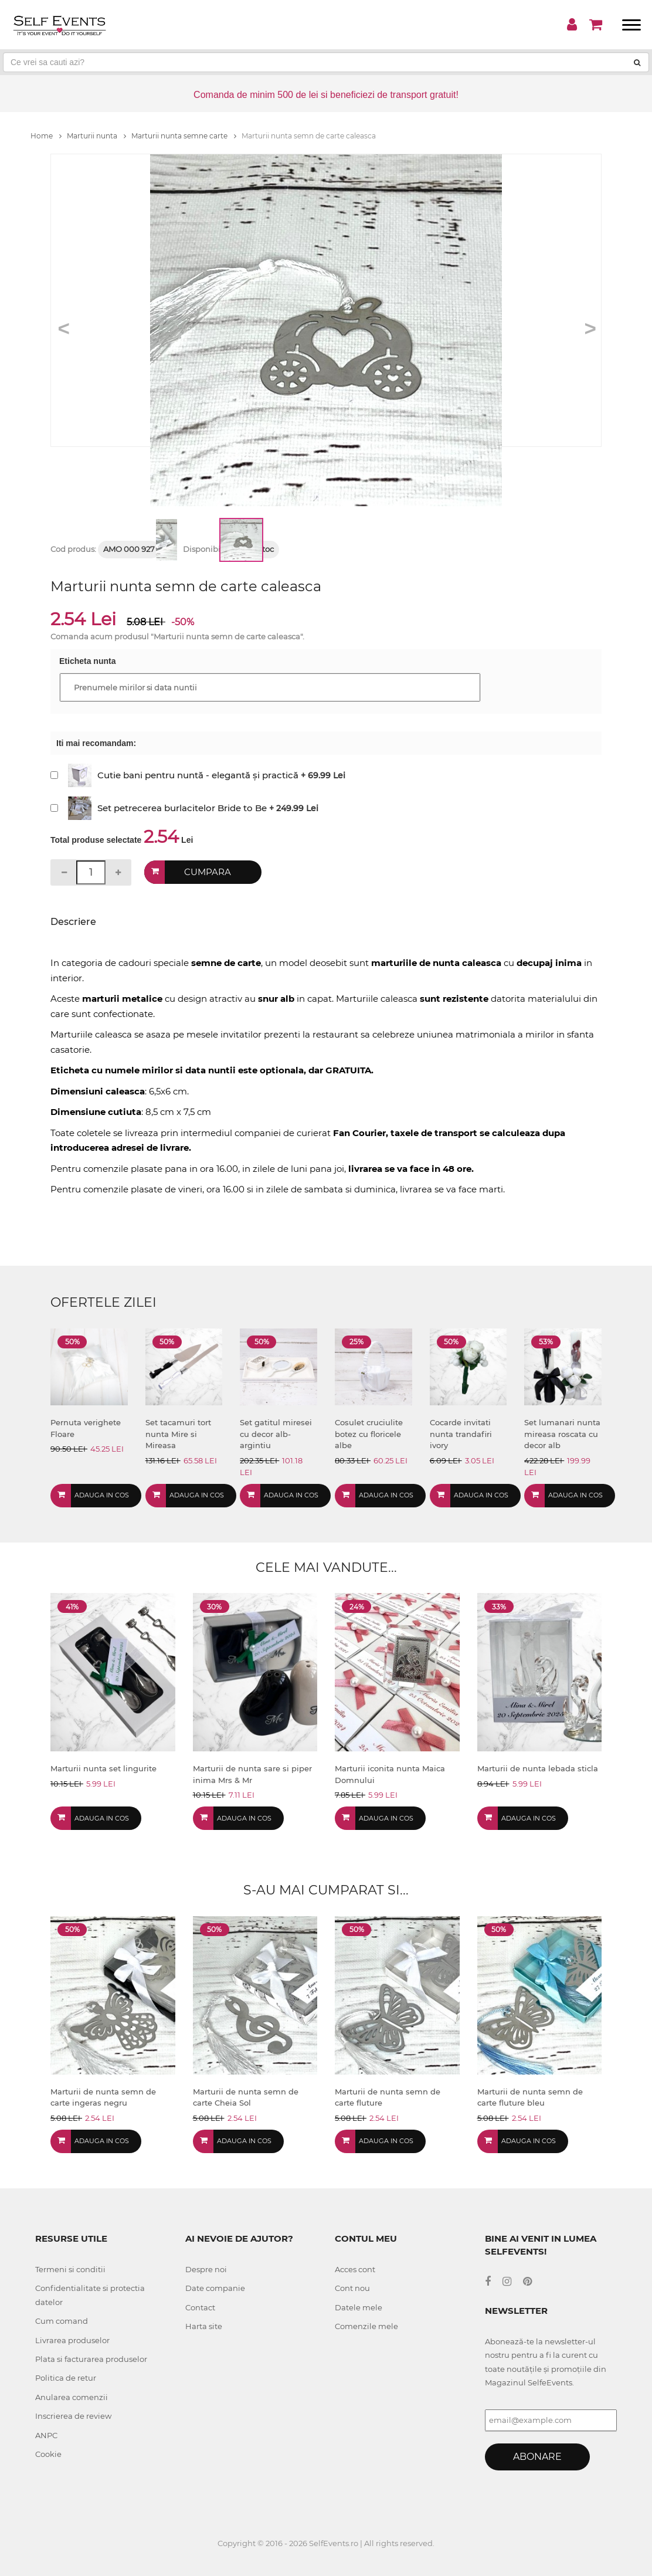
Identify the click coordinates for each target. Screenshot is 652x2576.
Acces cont (355, 2269)
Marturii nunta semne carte (183, 135)
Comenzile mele (366, 2326)
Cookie (48, 2454)
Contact (200, 2307)
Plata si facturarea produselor (91, 2359)
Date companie (215, 2288)
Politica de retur (65, 2377)
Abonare (537, 2456)
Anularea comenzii (71, 2397)
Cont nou (352, 2288)
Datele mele (358, 2307)
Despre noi (206, 2269)
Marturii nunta (96, 135)
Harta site (203, 2326)
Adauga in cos (101, 1495)
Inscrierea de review (73, 2416)
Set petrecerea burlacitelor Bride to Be (182, 808)
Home (46, 135)
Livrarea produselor (72, 2340)
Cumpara (207, 871)
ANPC (46, 2435)
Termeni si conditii (70, 2269)
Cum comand (61, 2321)
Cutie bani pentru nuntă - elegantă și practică (197, 775)
